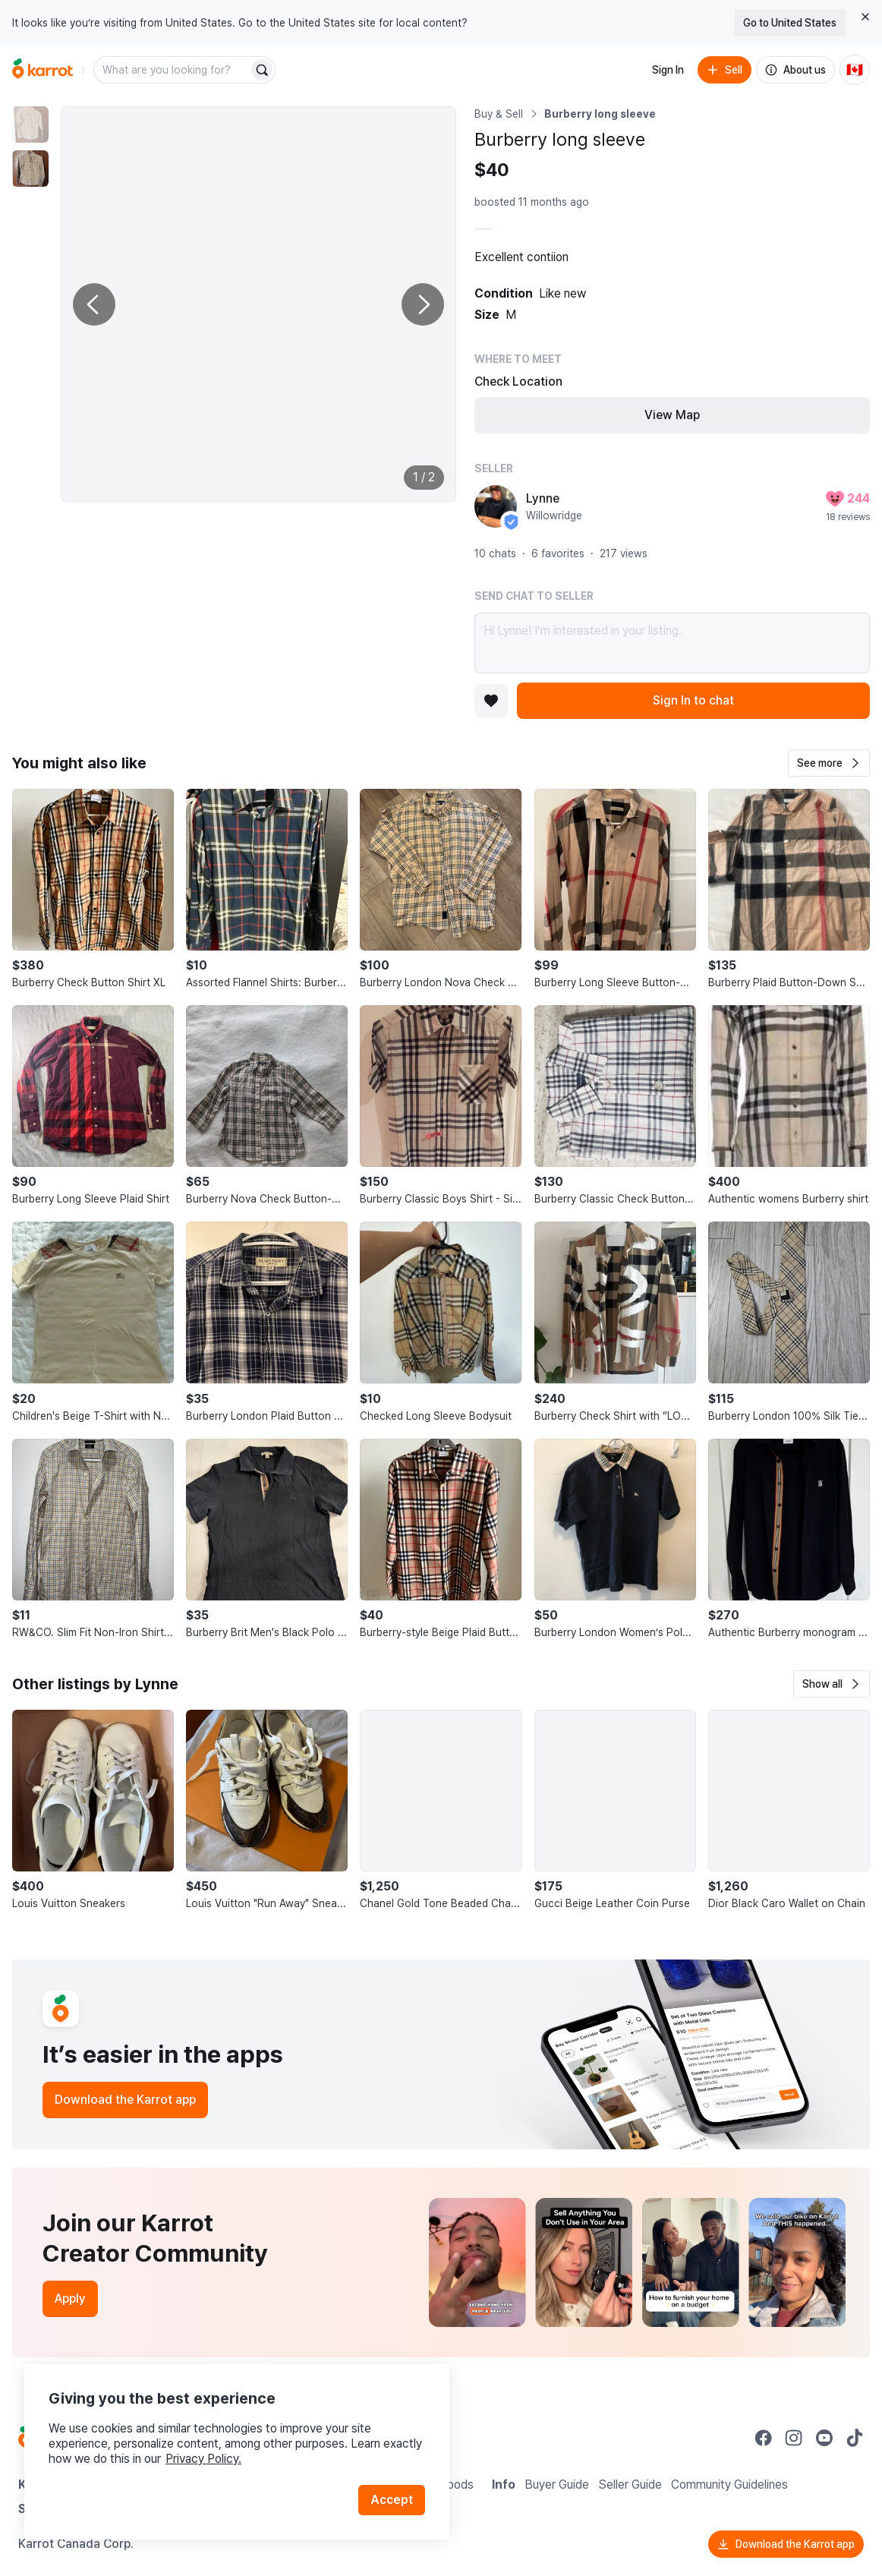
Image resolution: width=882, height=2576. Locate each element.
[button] (829, 763)
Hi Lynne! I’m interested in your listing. (672, 643)
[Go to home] (42, 69)
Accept (391, 2499)
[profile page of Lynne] (495, 506)
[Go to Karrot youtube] (824, 2438)
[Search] (261, 69)
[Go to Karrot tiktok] (855, 2438)
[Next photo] (423, 304)
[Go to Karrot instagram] (794, 2438)
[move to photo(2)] (30, 168)
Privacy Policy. (203, 2458)
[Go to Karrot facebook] (763, 2438)
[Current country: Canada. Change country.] (854, 70)
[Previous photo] (94, 304)
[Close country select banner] (865, 16)
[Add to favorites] (491, 700)
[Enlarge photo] (258, 304)
